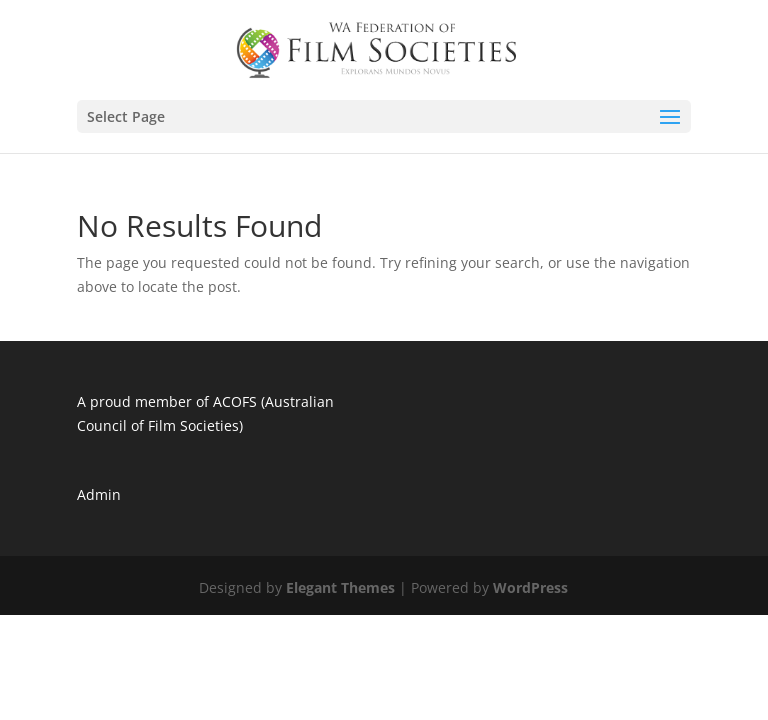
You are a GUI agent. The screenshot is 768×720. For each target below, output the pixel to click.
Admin (99, 494)
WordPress (530, 587)
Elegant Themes (340, 587)
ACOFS (235, 401)
